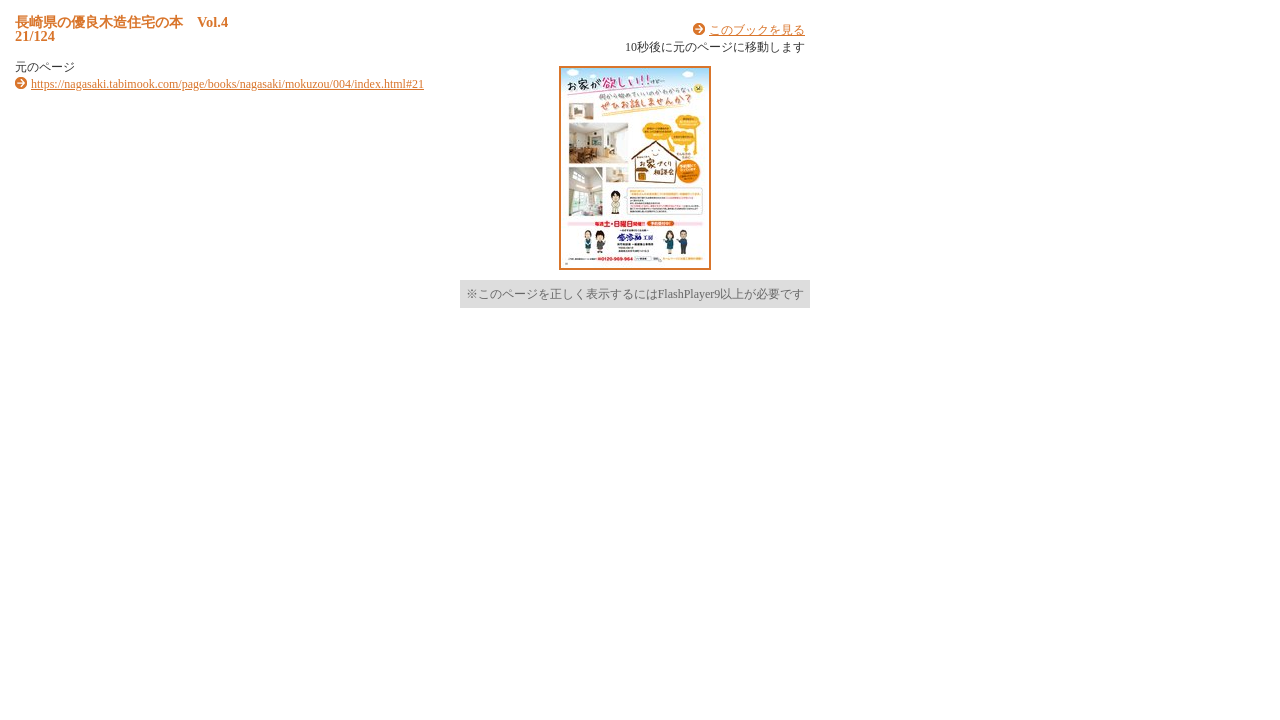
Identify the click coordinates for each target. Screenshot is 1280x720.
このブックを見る (757, 30)
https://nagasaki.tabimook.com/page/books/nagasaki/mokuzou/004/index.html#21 (227, 84)
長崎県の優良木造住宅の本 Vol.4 (121, 22)
